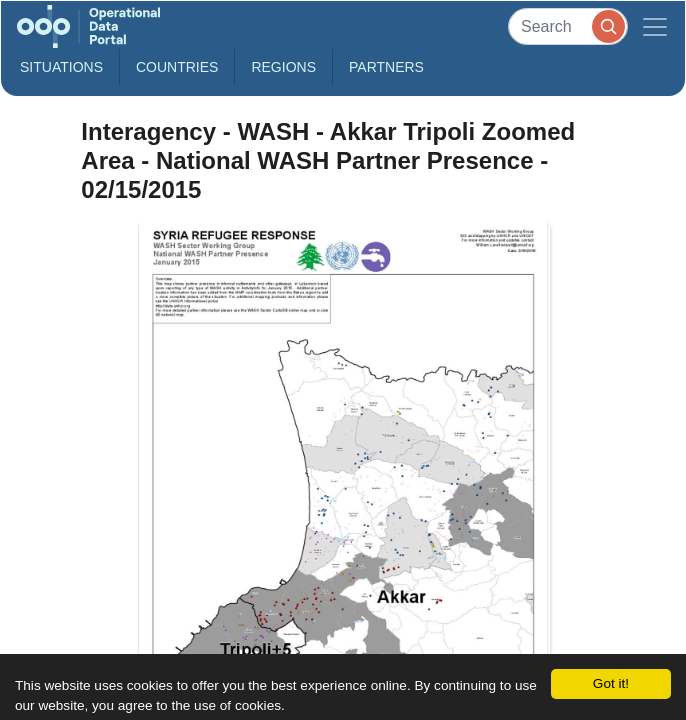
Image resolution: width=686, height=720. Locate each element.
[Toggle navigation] (655, 26)
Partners (386, 67)
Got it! (611, 683)
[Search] (568, 26)
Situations (61, 67)
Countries (177, 67)
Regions (283, 67)
